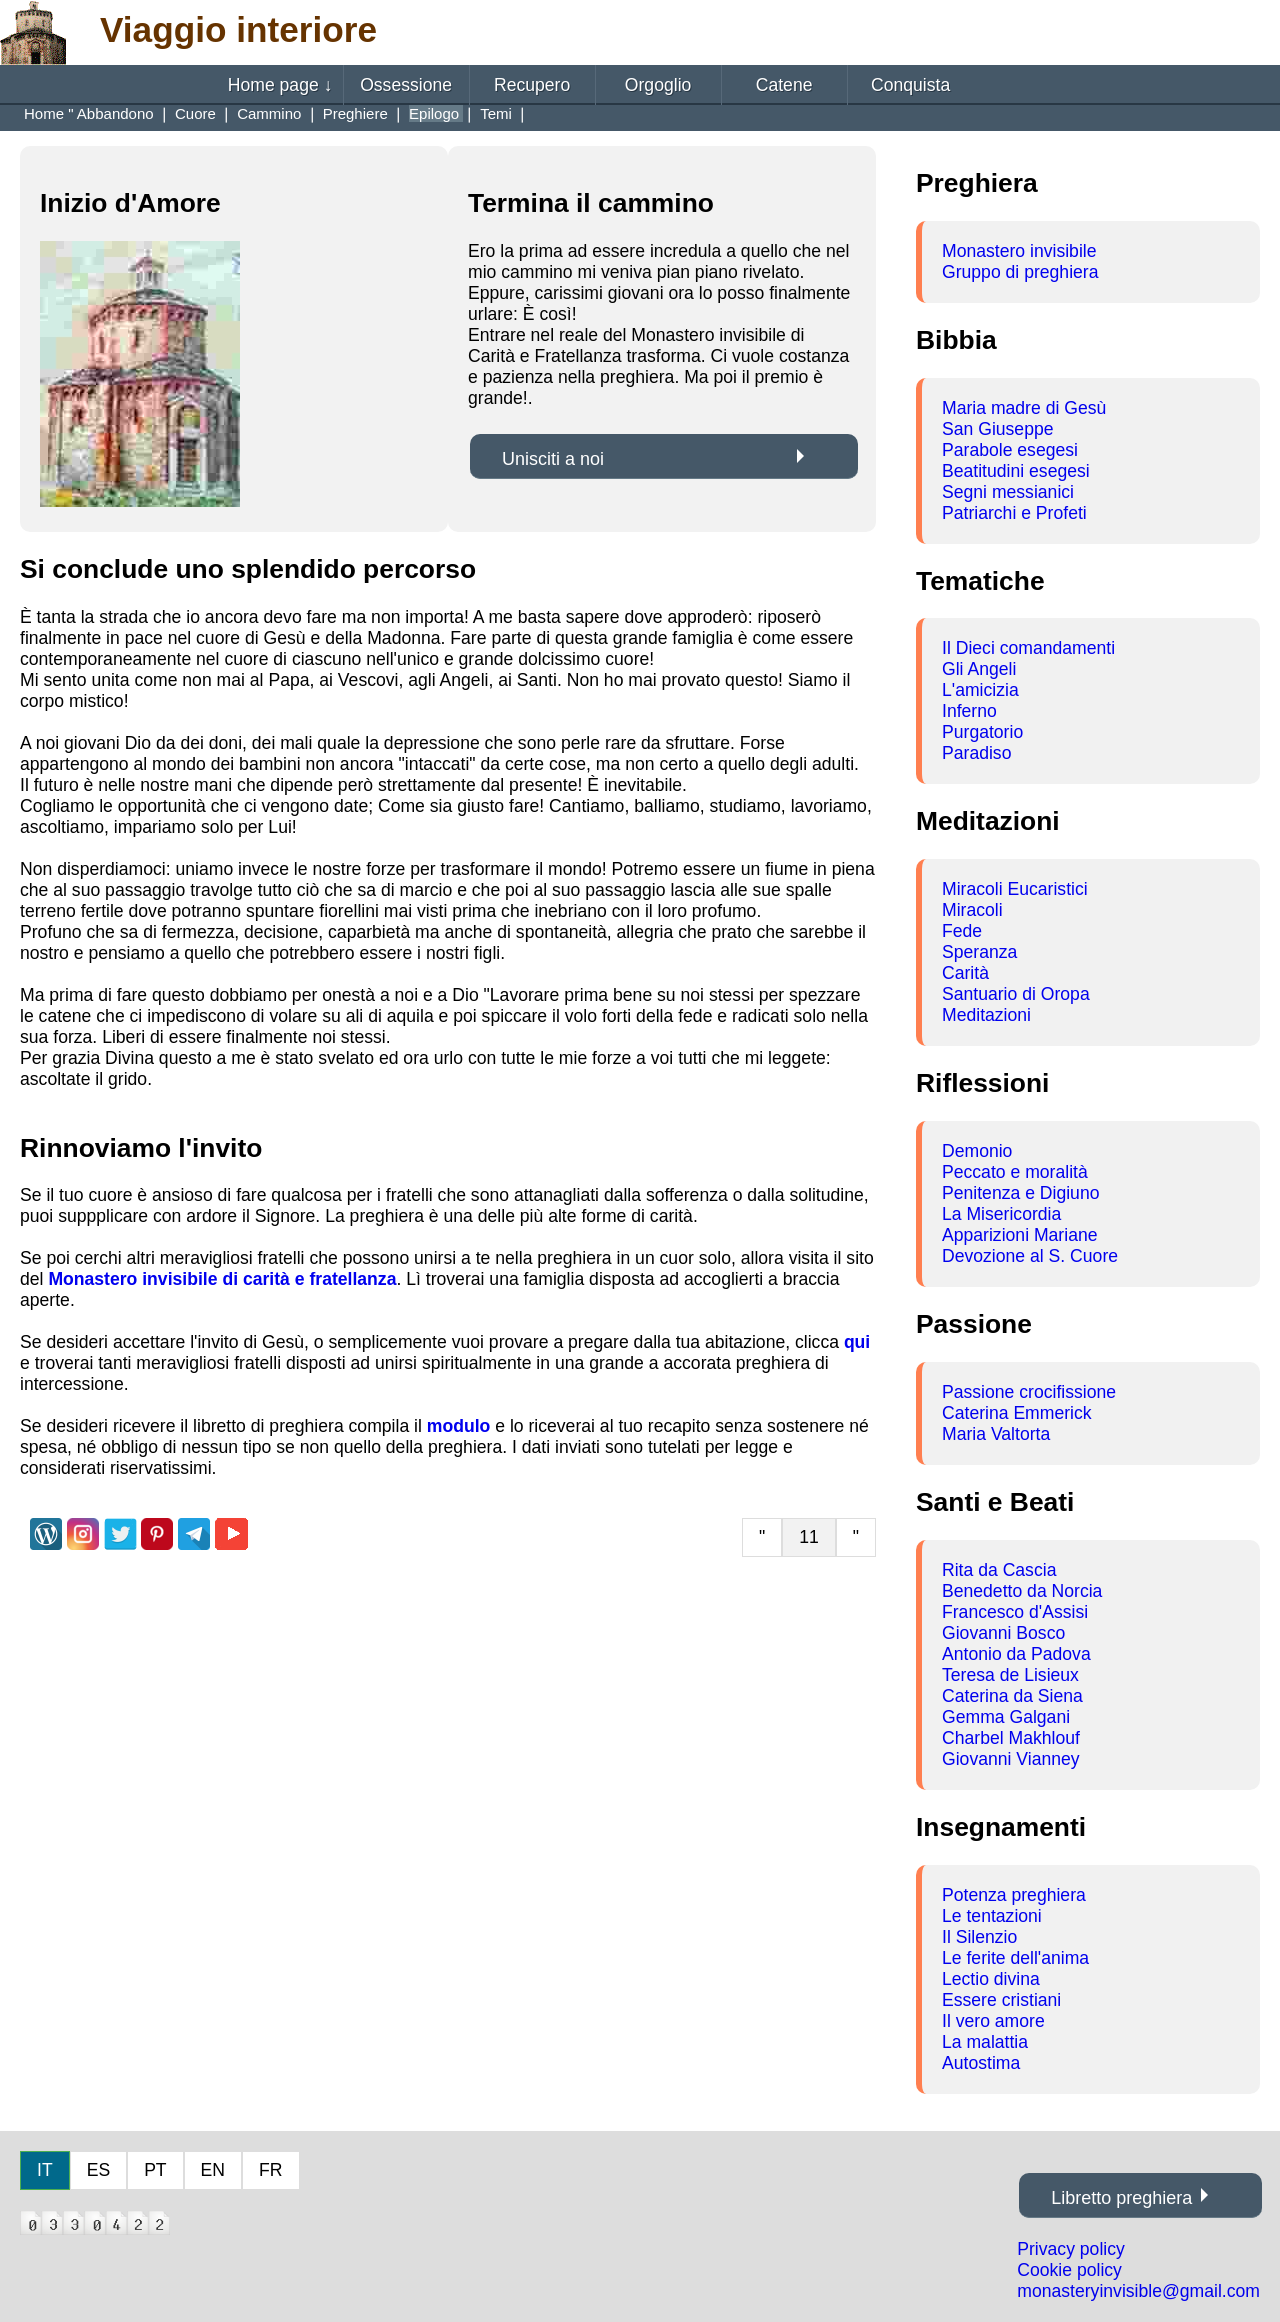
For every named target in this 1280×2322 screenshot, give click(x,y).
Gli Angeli (979, 669)
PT (155, 2170)
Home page (280, 85)
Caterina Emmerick (1017, 1413)
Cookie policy (1069, 2270)
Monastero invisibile (1019, 251)
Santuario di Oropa (1016, 994)
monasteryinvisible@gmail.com (1138, 2291)
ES (98, 2170)
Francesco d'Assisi (1015, 1612)
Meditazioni (986, 1015)
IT (45, 2170)
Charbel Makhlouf (1011, 1738)
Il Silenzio (979, 1937)
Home (46, 113)
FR (270, 2170)
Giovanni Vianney (1011, 1759)
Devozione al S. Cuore (1030, 1256)
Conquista (910, 85)
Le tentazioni (992, 1916)
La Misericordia (1001, 1214)
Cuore (197, 113)
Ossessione (406, 85)
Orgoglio (658, 85)
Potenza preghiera (1014, 1895)
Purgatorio (982, 732)
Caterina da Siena (1012, 1696)
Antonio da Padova (1016, 1654)
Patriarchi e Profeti (1014, 513)
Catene (784, 85)
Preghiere (357, 113)
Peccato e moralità (1015, 1172)
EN (213, 2170)
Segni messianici (1008, 492)
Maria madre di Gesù (1024, 408)
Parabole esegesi (1010, 450)
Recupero (532, 85)
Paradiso (976, 753)
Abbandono (117, 113)
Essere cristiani (1001, 2000)
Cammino (271, 113)
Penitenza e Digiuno (1020, 1193)
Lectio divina (991, 1979)
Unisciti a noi (553, 459)
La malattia (985, 2042)
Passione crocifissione (1029, 1392)
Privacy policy (1071, 2249)
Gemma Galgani (1006, 1717)
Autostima (981, 2063)
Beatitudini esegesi (1016, 471)
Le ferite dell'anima (1015, 1958)
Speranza (979, 952)
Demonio (977, 1151)
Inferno (969, 711)
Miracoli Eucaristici (1015, 889)
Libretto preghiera (1121, 2198)
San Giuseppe (998, 429)
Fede (962, 931)
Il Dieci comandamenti (1028, 648)
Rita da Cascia (999, 1570)
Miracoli (972, 910)
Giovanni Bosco (1003, 1633)
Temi (498, 113)
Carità (965, 973)
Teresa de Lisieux (1010, 1675)
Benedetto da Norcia (1022, 1591)
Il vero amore (993, 2021)
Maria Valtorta (996, 1434)
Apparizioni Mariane (1020, 1235)
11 (809, 1537)
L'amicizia (980, 690)
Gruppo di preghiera (1020, 272)
